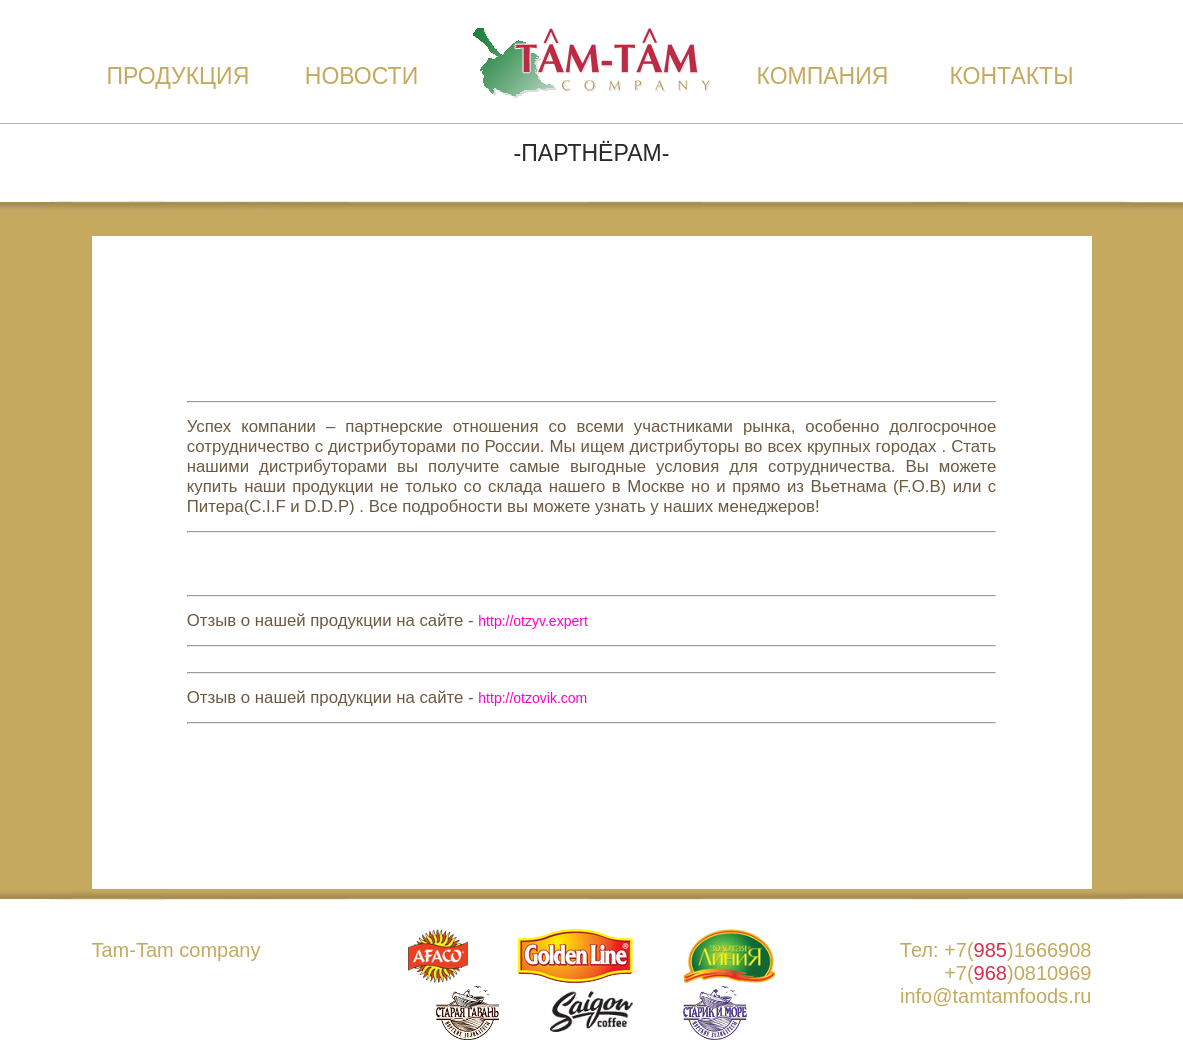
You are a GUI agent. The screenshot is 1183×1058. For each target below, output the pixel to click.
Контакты (1011, 76)
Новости (361, 76)
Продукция (178, 76)
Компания (823, 76)
